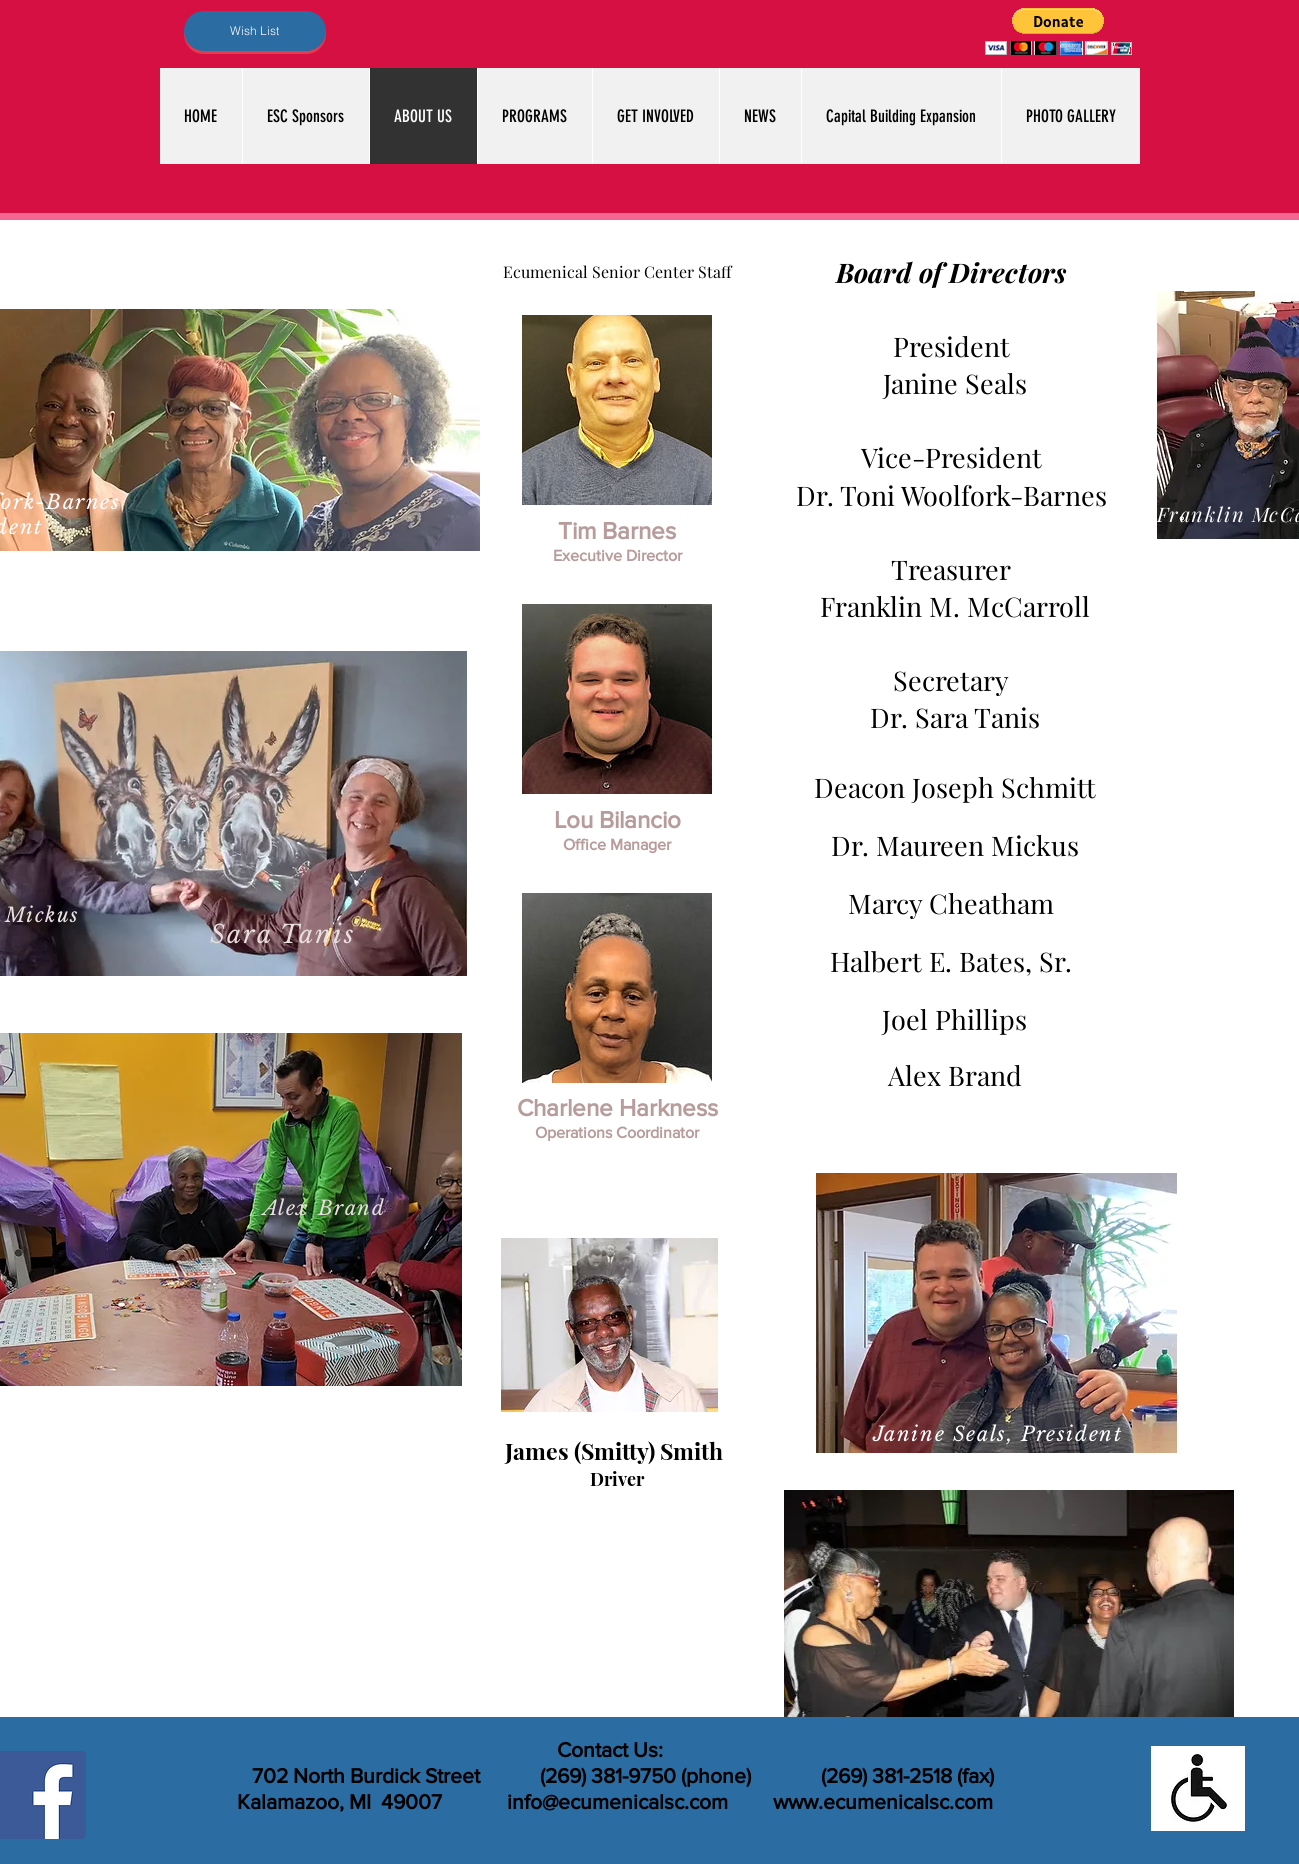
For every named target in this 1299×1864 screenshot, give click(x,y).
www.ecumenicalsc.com (883, 1801)
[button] (1058, 31)
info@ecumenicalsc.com (617, 1801)
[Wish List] (255, 31)
